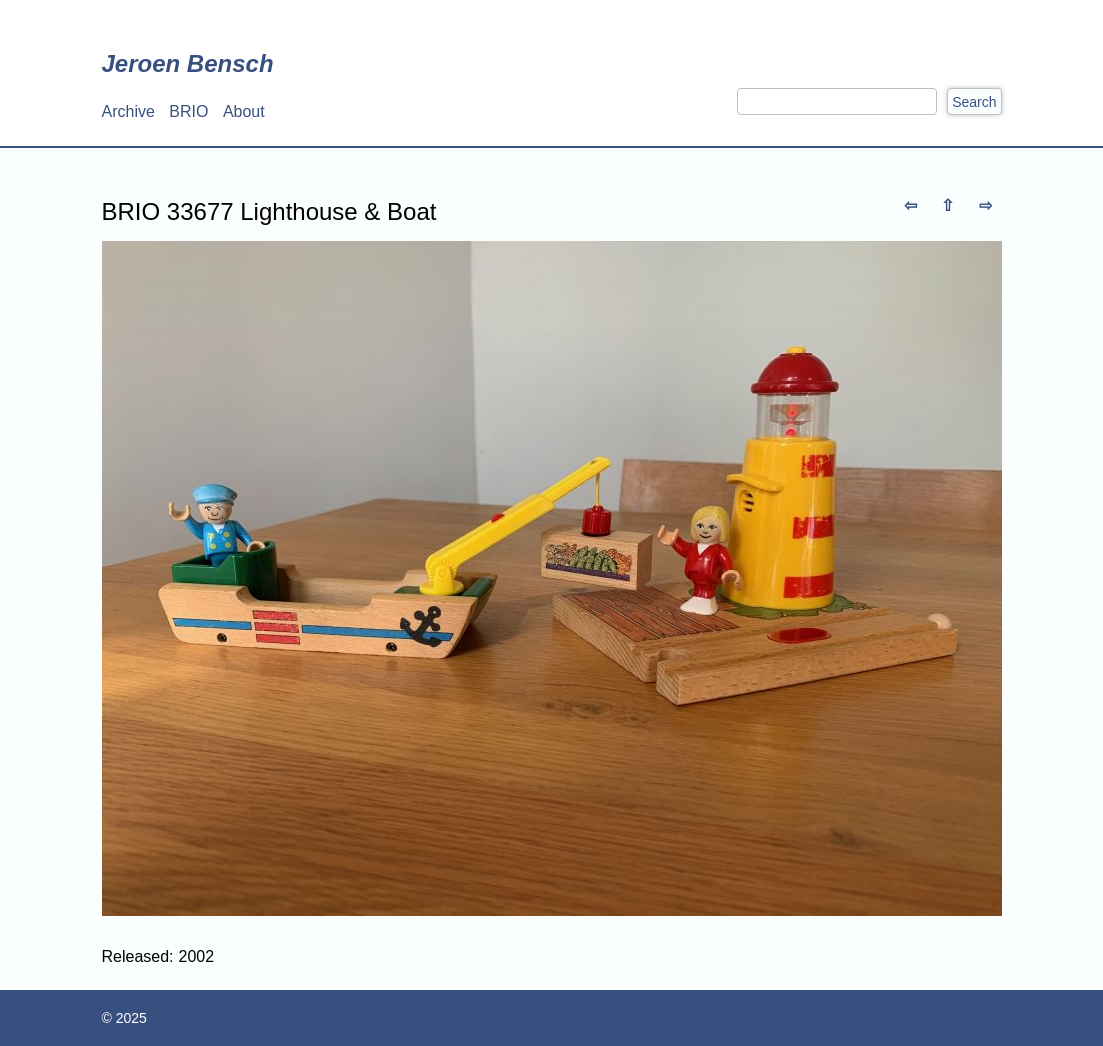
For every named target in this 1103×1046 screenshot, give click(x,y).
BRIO (188, 111)
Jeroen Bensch (188, 63)
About (244, 111)
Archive (128, 111)
